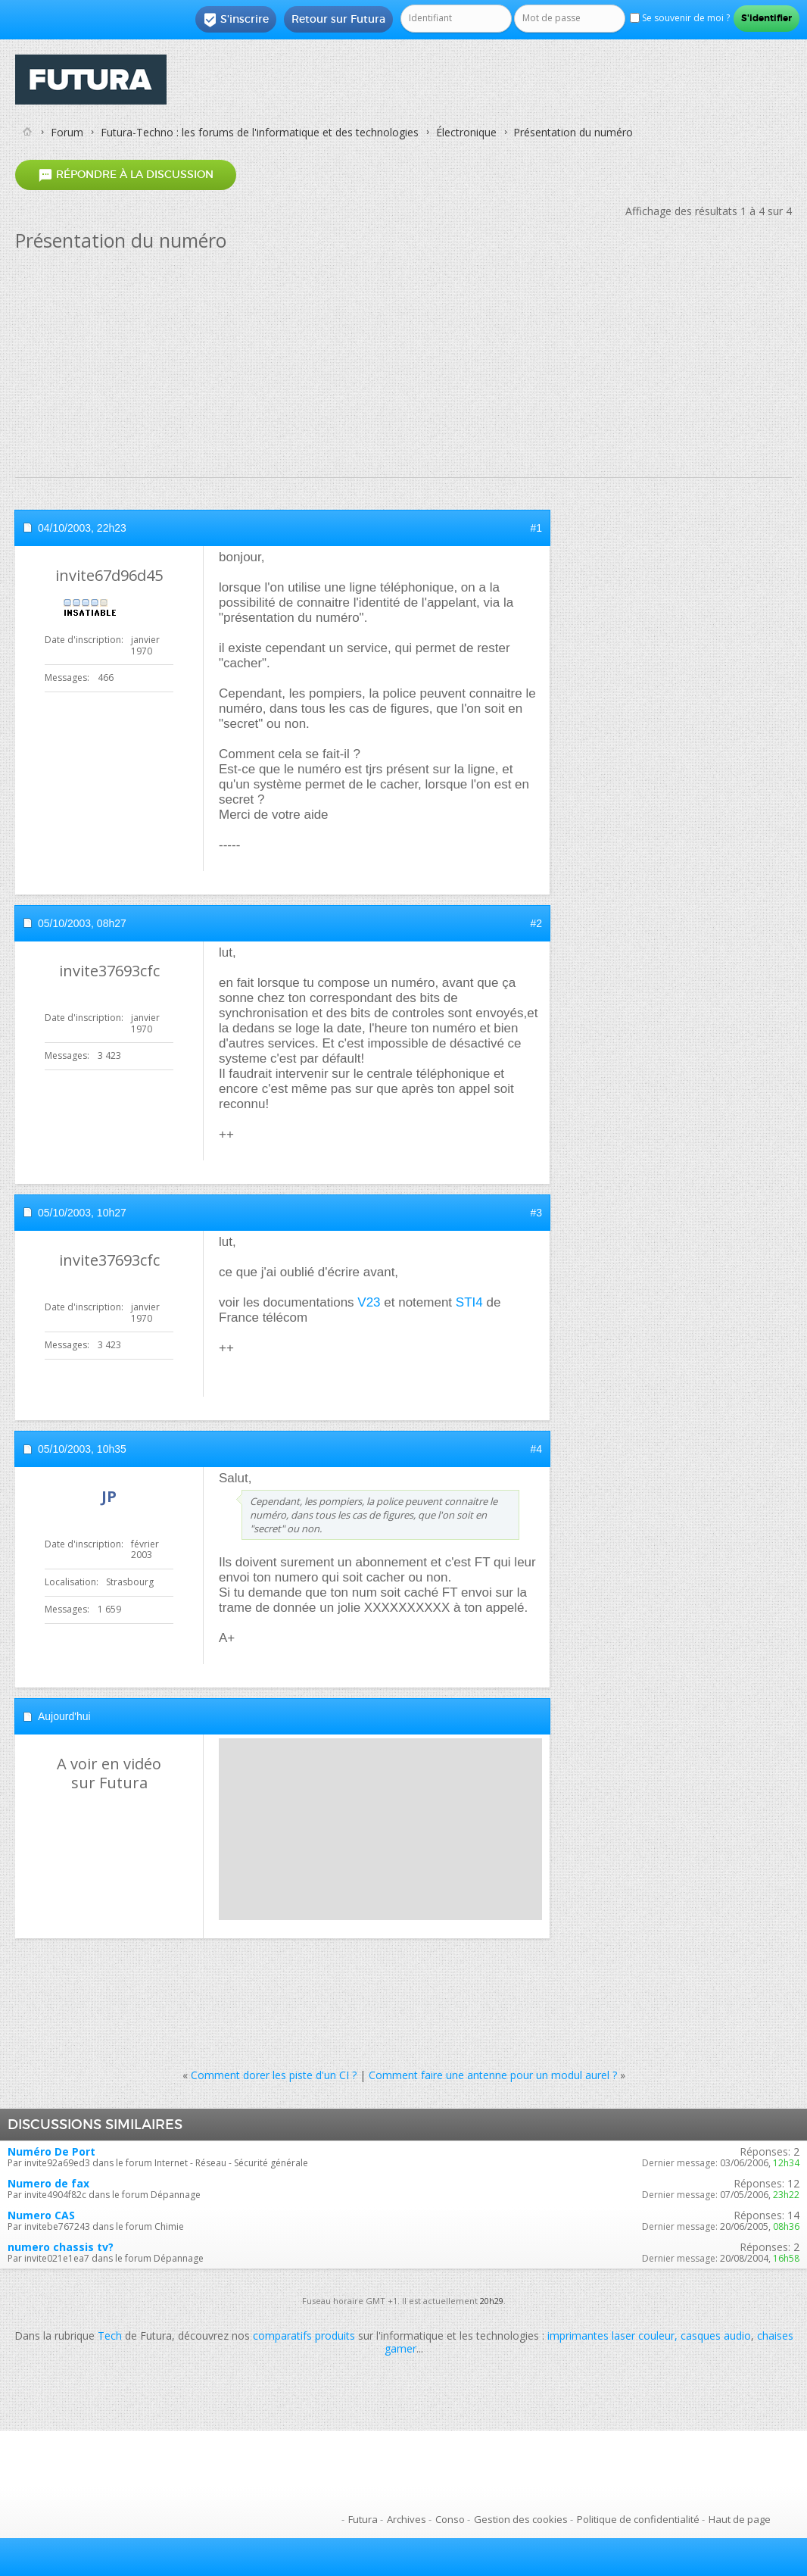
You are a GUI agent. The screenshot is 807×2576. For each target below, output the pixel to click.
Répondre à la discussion (125, 175)
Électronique (466, 132)
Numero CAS (41, 2215)
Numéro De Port (51, 2151)
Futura (363, 2519)
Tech (110, 2335)
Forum (67, 132)
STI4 (469, 1302)
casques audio (716, 2335)
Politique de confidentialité (638, 2519)
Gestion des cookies (521, 2519)
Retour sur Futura (338, 19)
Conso (450, 2519)
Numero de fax (48, 2183)
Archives (406, 2519)
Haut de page (740, 2519)
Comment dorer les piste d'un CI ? (274, 2075)
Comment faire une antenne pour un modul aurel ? (493, 2075)
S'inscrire (236, 19)
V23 (368, 1302)
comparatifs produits (304, 2335)
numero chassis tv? (61, 2247)
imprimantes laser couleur (611, 2335)
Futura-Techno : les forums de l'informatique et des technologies (260, 132)
